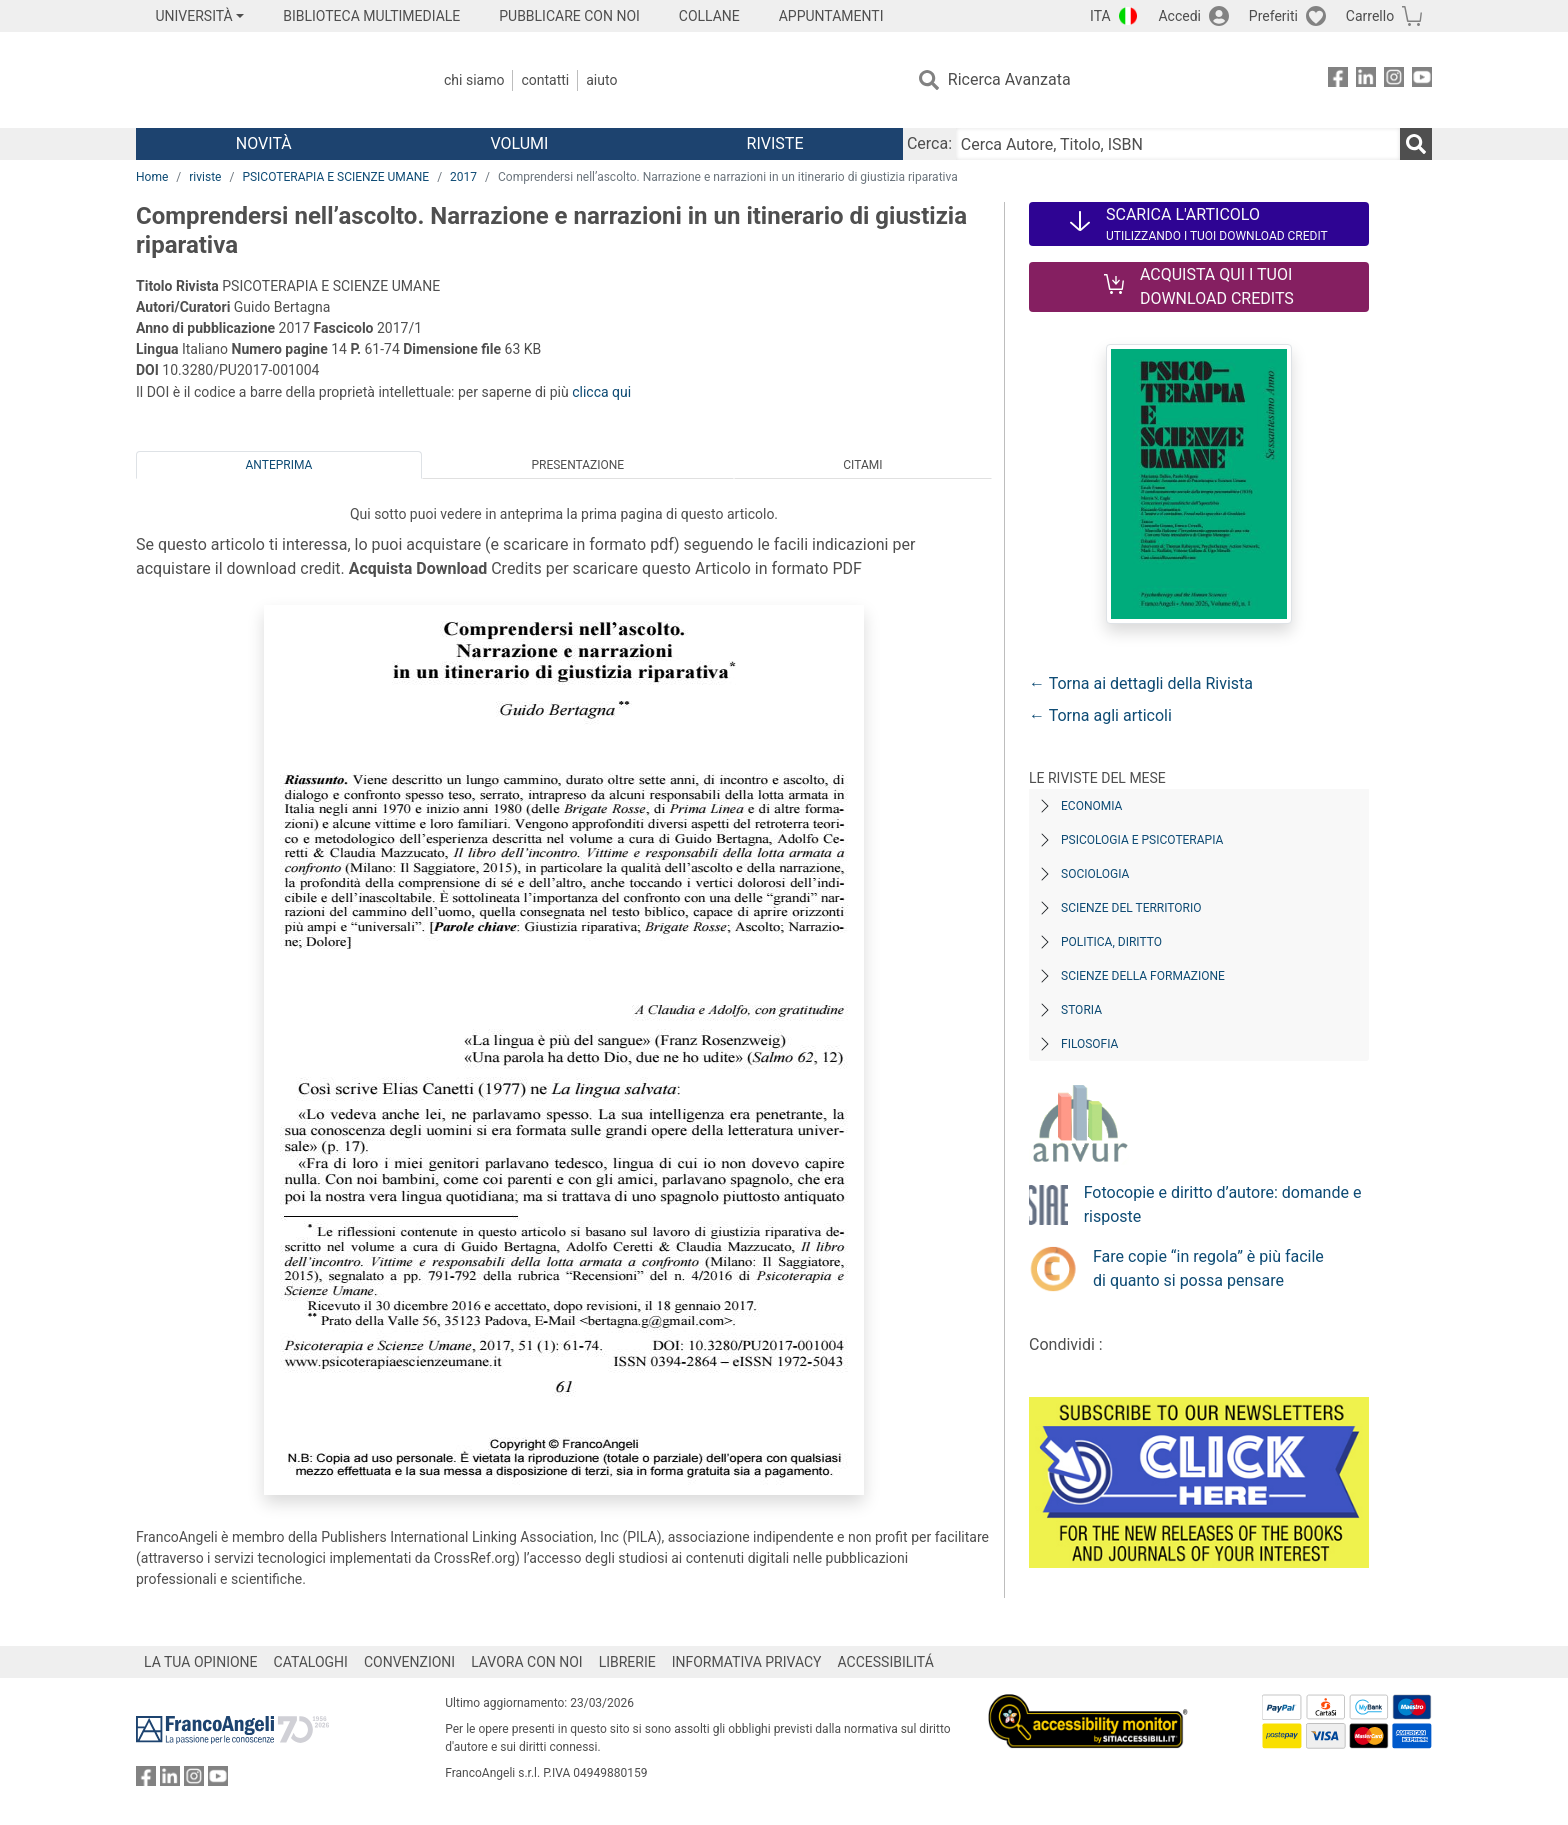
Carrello (1370, 16)
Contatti (545, 80)
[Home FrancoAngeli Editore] (268, 80)
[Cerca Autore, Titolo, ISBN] (1178, 144)
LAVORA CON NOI (527, 1662)
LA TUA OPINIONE (201, 1662)
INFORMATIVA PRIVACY (747, 1662)
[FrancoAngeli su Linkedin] (1366, 80)
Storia (1081, 1010)
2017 (463, 177)
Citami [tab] (862, 465)
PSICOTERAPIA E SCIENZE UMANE (335, 177)
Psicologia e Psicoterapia (1142, 840)
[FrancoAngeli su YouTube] (1422, 80)
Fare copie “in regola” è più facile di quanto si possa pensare (1208, 1268)
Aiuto (601, 80)
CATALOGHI (311, 1662)
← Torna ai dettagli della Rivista (1141, 683)
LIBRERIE (627, 1662)
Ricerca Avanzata (1009, 79)
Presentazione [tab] (577, 465)
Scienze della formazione (1143, 976)
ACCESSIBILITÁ (886, 1662)
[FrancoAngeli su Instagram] (1394, 80)
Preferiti (1273, 16)
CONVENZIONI (409, 1662)
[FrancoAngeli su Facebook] (1338, 80)
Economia (1091, 806)
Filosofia (1089, 1044)
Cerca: (929, 143)
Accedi (1179, 16)
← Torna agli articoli (1100, 715)
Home (152, 177)
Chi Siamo (474, 80)
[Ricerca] (1416, 144)
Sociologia (1095, 874)
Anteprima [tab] (279, 465)
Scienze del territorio (1131, 908)
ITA (1100, 16)
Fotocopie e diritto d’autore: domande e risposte (1223, 1204)
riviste (205, 177)
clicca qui (601, 392)
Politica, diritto (1111, 942)
